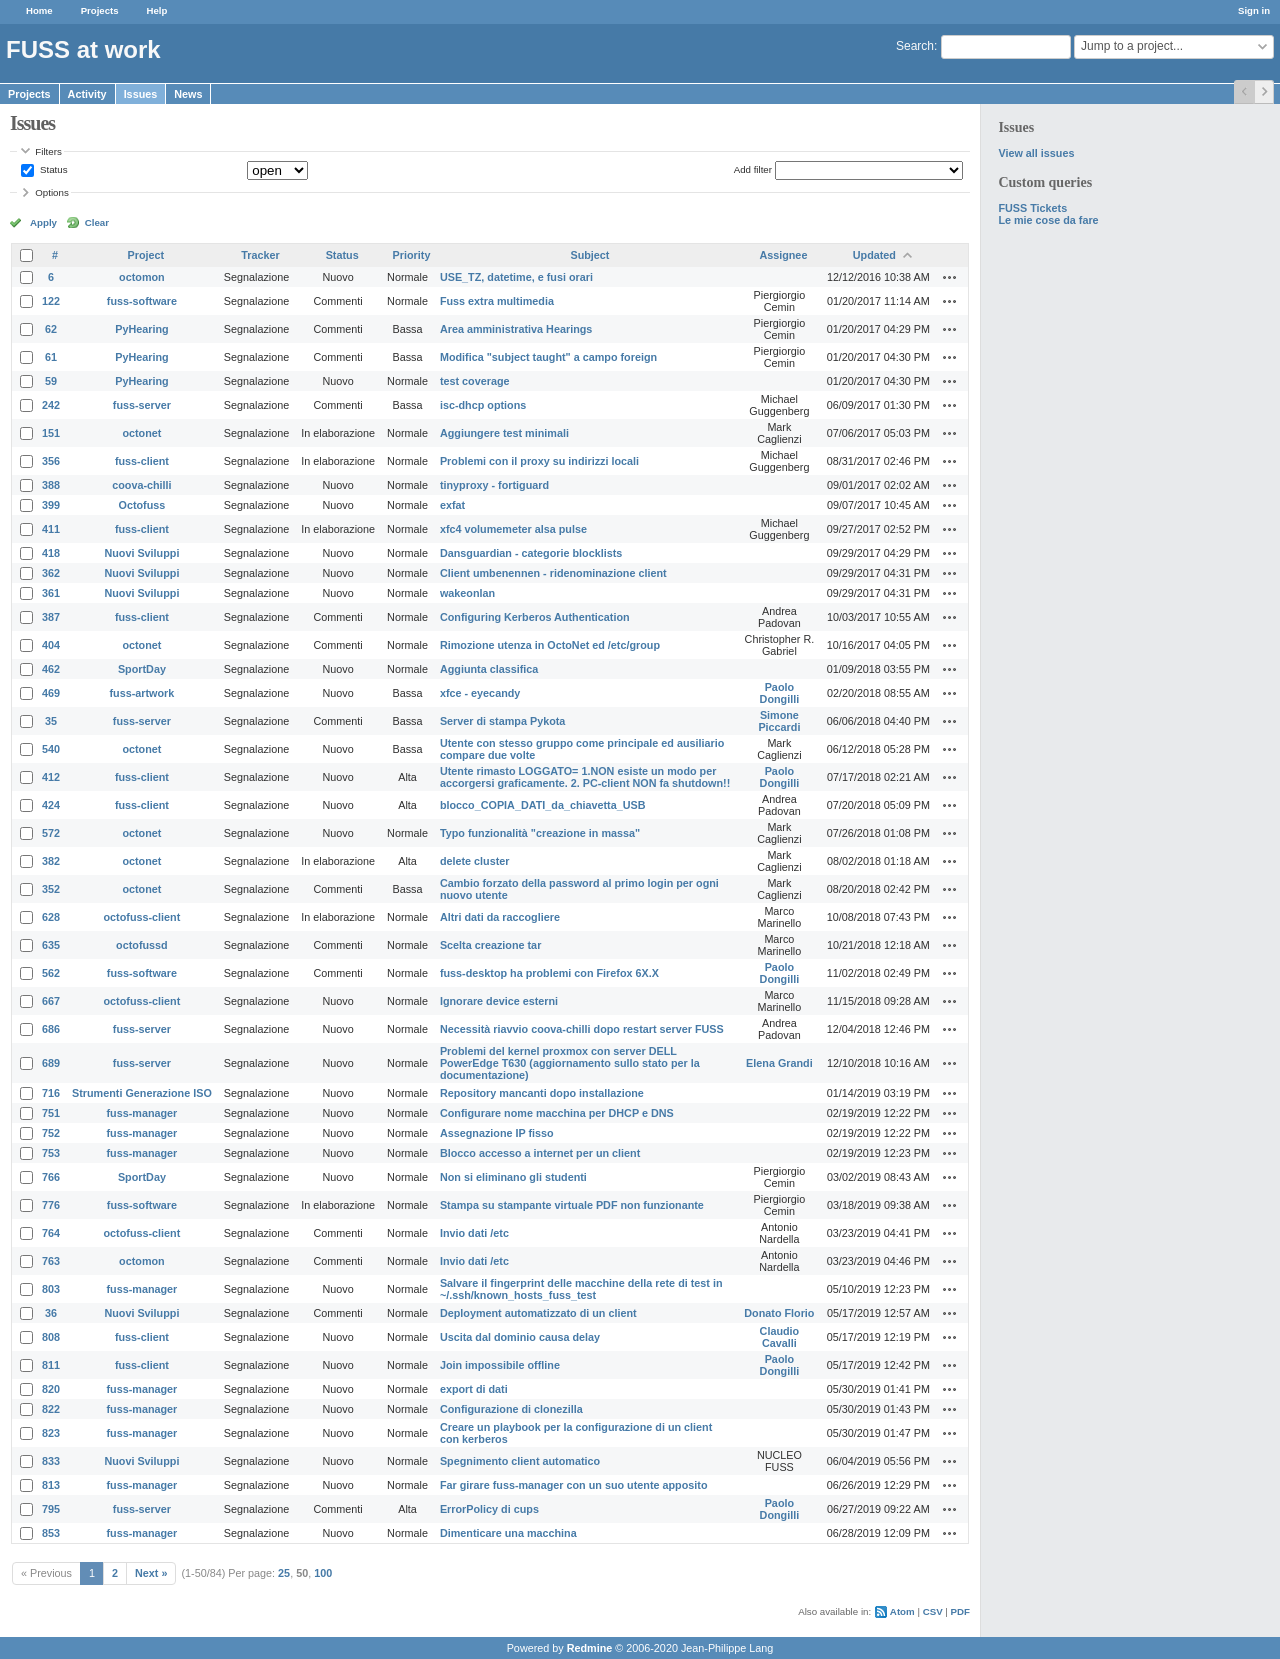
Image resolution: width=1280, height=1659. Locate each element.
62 (51, 329)
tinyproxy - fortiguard (494, 485)
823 (51, 1433)
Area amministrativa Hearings (516, 329)
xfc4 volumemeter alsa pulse (513, 529)
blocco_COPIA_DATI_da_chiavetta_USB (543, 805)
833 (51, 1461)
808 (51, 1337)
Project (146, 255)
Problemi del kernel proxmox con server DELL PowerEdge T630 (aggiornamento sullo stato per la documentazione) (570, 1063)
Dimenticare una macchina (508, 1533)
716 (51, 1093)
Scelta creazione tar (490, 945)
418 (51, 553)
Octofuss (142, 505)
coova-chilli (141, 485)
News (188, 94)
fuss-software (142, 301)
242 (51, 405)
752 (51, 1133)
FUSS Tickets (1032, 208)
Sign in (1254, 10)
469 (51, 693)
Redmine (590, 1648)
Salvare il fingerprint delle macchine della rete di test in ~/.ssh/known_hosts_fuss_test (581, 1289)
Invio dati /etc (474, 1233)
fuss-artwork (142, 693)
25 (284, 1573)
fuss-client (142, 461)
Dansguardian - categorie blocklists (531, 553)
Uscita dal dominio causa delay (520, 1337)
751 (51, 1113)
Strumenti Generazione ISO (142, 1093)
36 (51, 1313)
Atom (902, 1611)
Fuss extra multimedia (497, 301)
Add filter (753, 169)
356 (51, 461)
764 (51, 1233)
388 (51, 485)
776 (51, 1205)
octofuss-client (142, 917)
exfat (452, 505)
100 (323, 1573)
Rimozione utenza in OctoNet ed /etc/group (550, 645)
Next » (151, 1573)
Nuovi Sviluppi (141, 553)
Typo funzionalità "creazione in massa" (540, 833)
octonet (141, 433)
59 (51, 381)
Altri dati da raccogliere (500, 917)
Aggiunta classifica (489, 669)
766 (51, 1177)
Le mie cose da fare (1048, 220)
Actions (950, 277)
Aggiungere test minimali (504, 433)
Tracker (260, 255)
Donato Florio (779, 1313)
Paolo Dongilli (780, 693)
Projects (100, 10)
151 (51, 433)
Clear (97, 222)
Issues (141, 94)
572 (51, 833)
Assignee (783, 255)
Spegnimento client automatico (520, 1461)
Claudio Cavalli (780, 1337)
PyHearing (141, 329)
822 (51, 1409)
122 (51, 301)
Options (52, 192)
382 (51, 861)
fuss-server (142, 405)
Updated (874, 255)
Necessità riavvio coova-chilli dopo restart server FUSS (582, 1029)
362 (51, 573)
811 (51, 1365)
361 (51, 593)
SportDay (142, 669)
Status (52, 169)
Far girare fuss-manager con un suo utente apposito (574, 1485)
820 (51, 1389)
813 (51, 1485)
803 (51, 1289)
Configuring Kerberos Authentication (535, 617)
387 (51, 617)
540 (51, 749)
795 (51, 1509)
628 (51, 917)
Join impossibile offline (500, 1365)
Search (915, 46)
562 (51, 973)
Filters (48, 151)
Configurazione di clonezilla (511, 1409)
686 (51, 1029)
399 (51, 505)
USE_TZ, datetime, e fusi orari (516, 277)
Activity (87, 94)
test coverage (475, 381)
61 (51, 357)
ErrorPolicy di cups (489, 1509)
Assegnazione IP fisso (497, 1133)
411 (51, 529)
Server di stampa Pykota (502, 721)
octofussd (142, 945)
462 (51, 669)
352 (51, 889)
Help (157, 10)
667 (51, 1001)
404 (51, 645)
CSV (933, 1611)
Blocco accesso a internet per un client (540, 1153)
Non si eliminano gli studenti (513, 1177)
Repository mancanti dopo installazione (542, 1093)
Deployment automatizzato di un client (538, 1313)
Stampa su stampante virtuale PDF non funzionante (572, 1205)
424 (51, 805)
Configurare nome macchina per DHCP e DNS (557, 1113)
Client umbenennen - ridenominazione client (553, 573)
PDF (960, 1611)
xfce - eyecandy (480, 693)
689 (51, 1063)
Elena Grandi (779, 1063)
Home (39, 10)
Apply (43, 222)
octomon (142, 277)
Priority (412, 255)
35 (51, 721)
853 (51, 1533)
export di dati (474, 1389)
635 (51, 945)
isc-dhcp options (483, 405)
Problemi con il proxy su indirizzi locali (539, 461)
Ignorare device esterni (499, 1001)
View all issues (1036, 153)
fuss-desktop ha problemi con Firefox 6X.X (549, 973)
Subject (589, 255)
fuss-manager (142, 1113)
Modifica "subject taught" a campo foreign (548, 357)
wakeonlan (467, 593)
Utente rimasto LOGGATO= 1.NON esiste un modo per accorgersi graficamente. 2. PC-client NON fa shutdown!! (585, 777)
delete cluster (475, 861)
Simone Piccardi (779, 721)
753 (51, 1153)
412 (51, 777)
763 (51, 1261)
